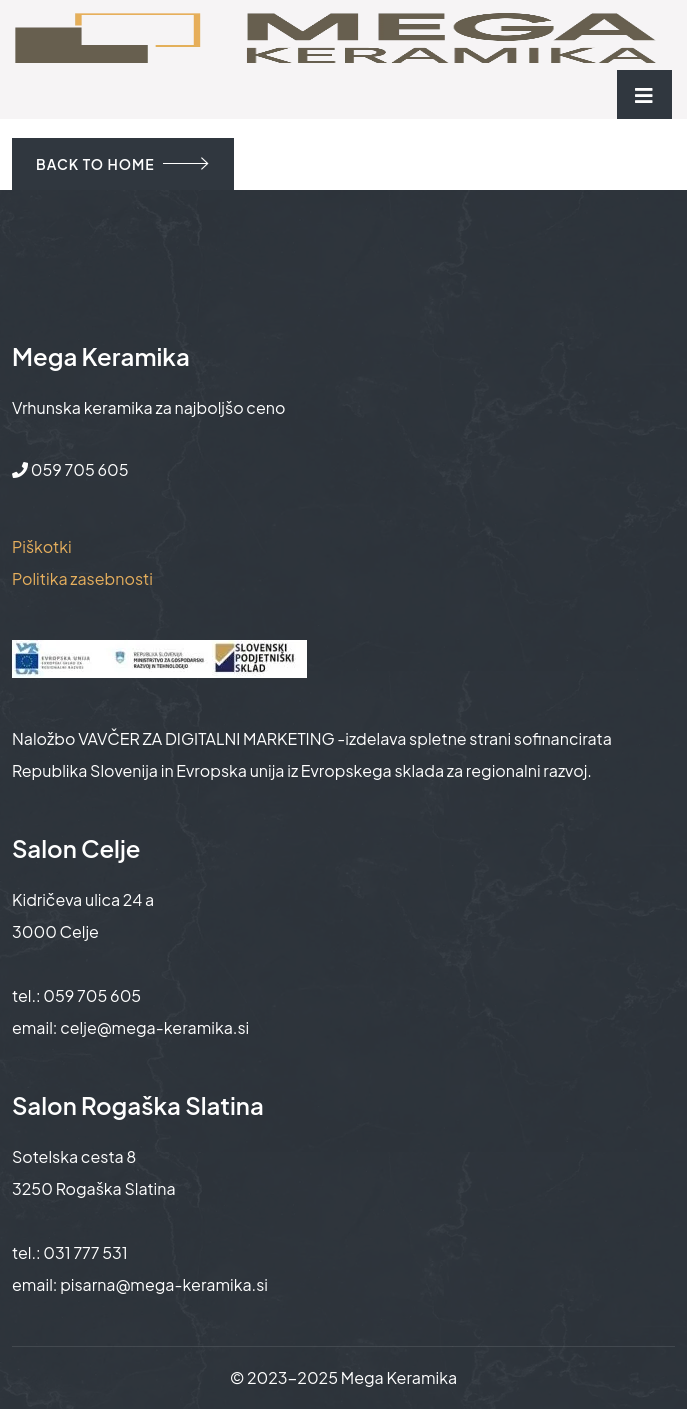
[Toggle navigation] (644, 94)
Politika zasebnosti (82, 578)
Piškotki (42, 546)
